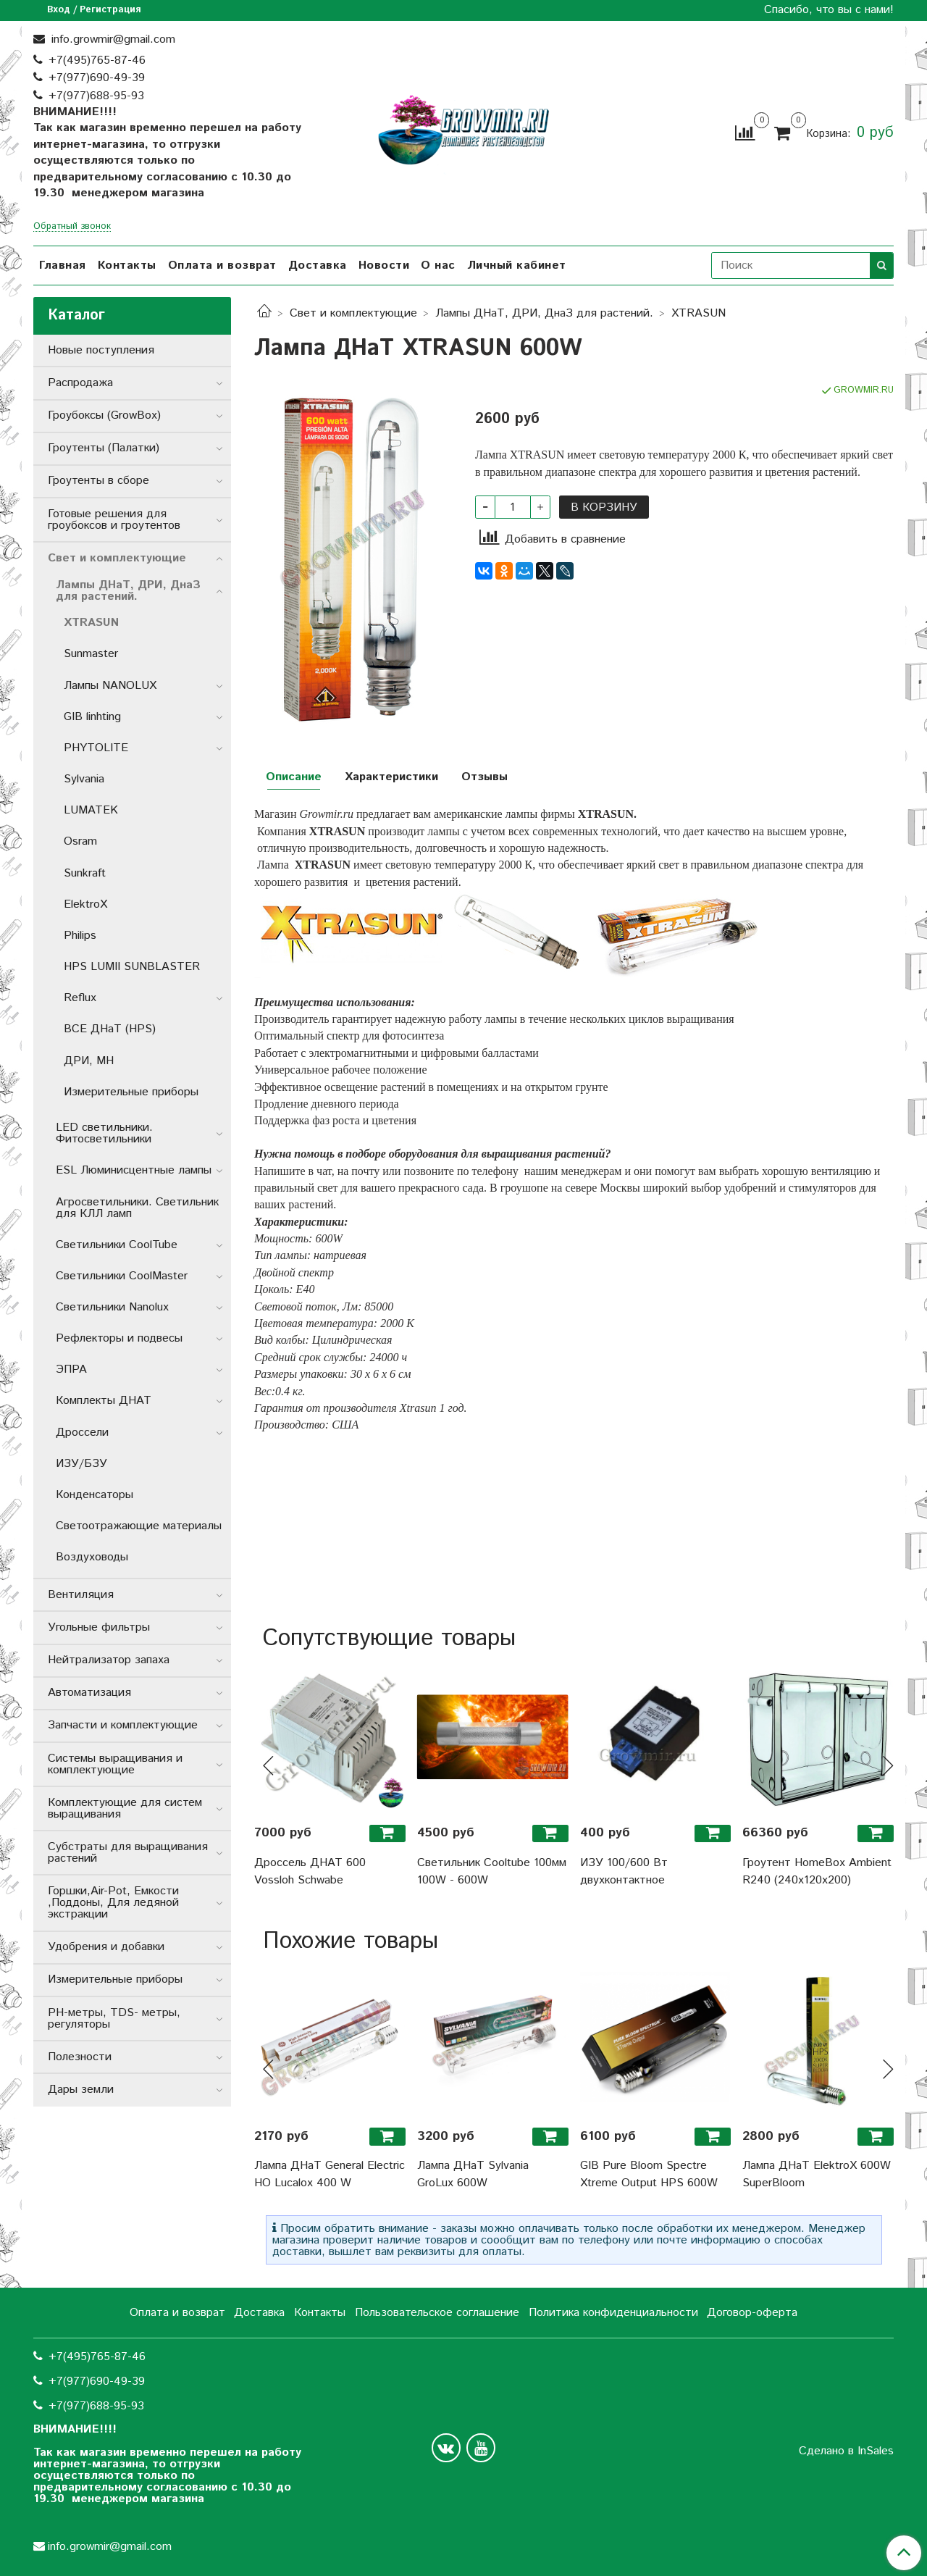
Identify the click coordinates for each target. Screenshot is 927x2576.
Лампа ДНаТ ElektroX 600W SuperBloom (816, 2174)
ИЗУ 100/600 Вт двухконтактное (624, 1871)
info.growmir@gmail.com (111, 39)
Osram (80, 841)
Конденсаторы (94, 1494)
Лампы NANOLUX (110, 685)
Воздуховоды (92, 1557)
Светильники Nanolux (112, 1307)
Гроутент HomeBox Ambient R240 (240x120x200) (817, 1871)
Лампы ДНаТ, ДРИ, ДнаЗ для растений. (544, 313)
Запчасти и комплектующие (123, 1725)
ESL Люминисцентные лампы (133, 1170)
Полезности (80, 2057)
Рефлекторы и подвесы (119, 1338)
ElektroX (85, 904)
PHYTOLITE (96, 748)
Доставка (317, 265)
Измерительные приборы (131, 1092)
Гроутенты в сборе (98, 480)
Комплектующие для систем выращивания (125, 1808)
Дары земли (81, 2089)
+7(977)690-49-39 (97, 78)
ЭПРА (71, 1369)
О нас (438, 265)
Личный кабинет (516, 265)
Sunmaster (91, 653)
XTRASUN (698, 313)
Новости (384, 265)
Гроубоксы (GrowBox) (104, 415)
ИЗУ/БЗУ (81, 1463)
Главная (62, 265)
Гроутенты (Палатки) (103, 448)
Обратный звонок (72, 227)
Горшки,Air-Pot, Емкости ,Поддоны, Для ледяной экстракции (113, 1903)
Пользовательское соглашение (437, 2312)
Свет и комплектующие (353, 313)
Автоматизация (89, 1692)
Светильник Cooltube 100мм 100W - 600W (491, 1871)
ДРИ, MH (89, 1061)
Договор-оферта (752, 2312)
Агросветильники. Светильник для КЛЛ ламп (137, 1208)
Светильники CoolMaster (122, 1276)
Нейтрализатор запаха (108, 1660)
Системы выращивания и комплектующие (115, 1764)
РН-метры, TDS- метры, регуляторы (114, 2018)
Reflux (80, 998)
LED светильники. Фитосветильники (104, 1133)
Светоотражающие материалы (139, 1526)
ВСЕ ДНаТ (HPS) (110, 1029)
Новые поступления (101, 350)
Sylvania (84, 779)
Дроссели (82, 1432)
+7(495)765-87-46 (97, 60)
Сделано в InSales (846, 2451)
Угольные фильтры (99, 1627)
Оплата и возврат (222, 265)
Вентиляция (81, 1594)
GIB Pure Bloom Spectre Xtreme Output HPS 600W (649, 2174)
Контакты (127, 265)
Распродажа (80, 383)
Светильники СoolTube (116, 1245)
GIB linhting (92, 716)
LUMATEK (91, 810)
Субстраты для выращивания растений (128, 1853)
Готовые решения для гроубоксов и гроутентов (114, 520)
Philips (80, 935)
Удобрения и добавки (106, 1947)
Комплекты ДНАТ (103, 1400)
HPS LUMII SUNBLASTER (132, 966)
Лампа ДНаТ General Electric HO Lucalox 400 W (329, 2174)
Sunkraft (85, 873)
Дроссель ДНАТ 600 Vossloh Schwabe (310, 1871)
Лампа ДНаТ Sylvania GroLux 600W (473, 2174)
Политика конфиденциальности (613, 2312)
